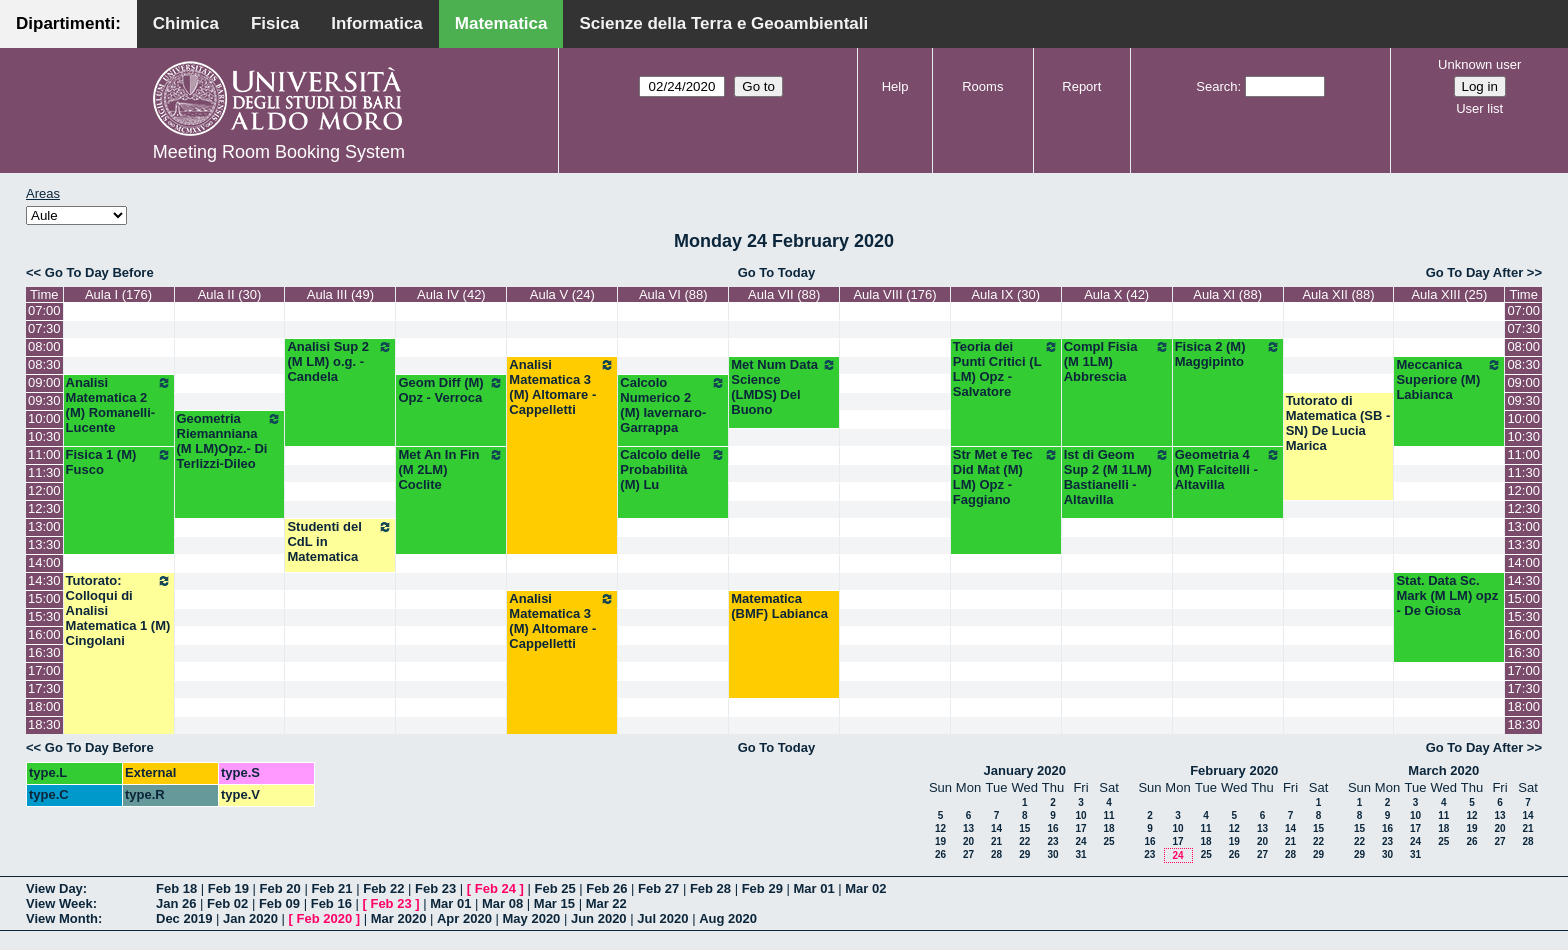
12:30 (44, 508)
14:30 (44, 580)
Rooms (982, 86)
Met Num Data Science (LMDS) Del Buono (784, 387)
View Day (54, 888)
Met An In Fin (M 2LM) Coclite (451, 469)
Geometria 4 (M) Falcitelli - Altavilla (1228, 469)
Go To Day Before (99, 272)
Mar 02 (865, 888)
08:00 (44, 346)
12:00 (44, 490)
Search (1216, 86)
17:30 (44, 688)
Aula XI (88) (1227, 294)
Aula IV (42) (451, 294)
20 (968, 841)
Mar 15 (554, 903)
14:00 (44, 562)
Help (895, 86)
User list (1479, 108)
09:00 (44, 382)
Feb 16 (331, 903)
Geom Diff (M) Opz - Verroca (451, 390)
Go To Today (777, 272)
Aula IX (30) (1005, 294)
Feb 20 (280, 888)
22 (1024, 841)
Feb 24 (495, 888)
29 (1024, 854)
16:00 (44, 634)
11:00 (44, 454)
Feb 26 (606, 888)
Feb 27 (658, 888)
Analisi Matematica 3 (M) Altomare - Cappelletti (562, 387)
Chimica (186, 23)
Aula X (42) (1116, 294)
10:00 (44, 418)
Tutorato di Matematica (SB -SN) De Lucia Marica (1338, 423)
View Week (59, 903)
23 (1052, 841)
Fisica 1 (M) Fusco (119, 462)
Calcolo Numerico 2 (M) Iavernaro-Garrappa (673, 405)
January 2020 (1025, 770)
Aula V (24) (562, 294)
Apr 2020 (464, 918)
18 (1108, 828)
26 (940, 854)
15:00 (44, 598)
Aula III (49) (340, 294)
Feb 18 (176, 888)
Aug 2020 (728, 918)
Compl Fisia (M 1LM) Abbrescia (1117, 361)
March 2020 (1443, 770)
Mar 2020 (399, 918)
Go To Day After (1475, 272)
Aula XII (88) (1338, 294)
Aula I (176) (118, 294)
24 (1080, 841)
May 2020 (532, 918)
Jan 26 (176, 903)
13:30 (44, 544)
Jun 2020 (599, 918)
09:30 (44, 400)
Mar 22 (606, 903)
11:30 (44, 472)
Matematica (501, 23)
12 (940, 828)
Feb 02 (227, 903)
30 (1052, 854)
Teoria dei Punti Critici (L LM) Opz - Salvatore (1006, 369)
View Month (62, 918)
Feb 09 (279, 903)
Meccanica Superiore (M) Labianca (1449, 379)
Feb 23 (435, 888)
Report (1081, 86)
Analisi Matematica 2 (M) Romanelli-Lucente (119, 405)
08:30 (44, 364)
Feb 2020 (325, 918)
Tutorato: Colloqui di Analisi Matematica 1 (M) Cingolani (119, 610)
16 (1052, 828)
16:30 (44, 652)
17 (1080, 828)
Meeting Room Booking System (279, 152)
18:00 (44, 706)
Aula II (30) (230, 294)
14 (996, 828)
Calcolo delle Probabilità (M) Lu (673, 469)
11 (1108, 815)
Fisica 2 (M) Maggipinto (1228, 354)
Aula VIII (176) (894, 294)
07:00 (44, 310)
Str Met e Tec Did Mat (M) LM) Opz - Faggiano (1006, 477)
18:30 (44, 724)
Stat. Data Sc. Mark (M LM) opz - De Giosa (1447, 595)
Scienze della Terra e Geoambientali (723, 23)
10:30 (44, 436)
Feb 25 (554, 888)
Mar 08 (502, 903)
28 (996, 854)
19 (940, 841)
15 (1024, 828)
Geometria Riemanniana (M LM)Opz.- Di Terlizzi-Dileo (230, 441)
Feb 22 (383, 888)
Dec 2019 (184, 918)
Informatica (377, 23)
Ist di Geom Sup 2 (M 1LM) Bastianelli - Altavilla (1117, 477)
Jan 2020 (250, 918)
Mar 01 (813, 888)
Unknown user (1479, 64)
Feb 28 (710, 888)
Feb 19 (228, 888)
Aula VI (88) (673, 294)
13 (968, 828)
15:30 (44, 616)
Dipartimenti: (68, 23)
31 (1080, 854)
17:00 (44, 670)
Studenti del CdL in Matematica (340, 541)
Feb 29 (762, 888)
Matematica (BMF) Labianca (779, 606)
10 (1080, 815)
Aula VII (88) (784, 294)
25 (1108, 841)
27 (968, 854)
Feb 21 (331, 888)
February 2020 (1234, 770)
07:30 (44, 328)
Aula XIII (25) (1449, 294)
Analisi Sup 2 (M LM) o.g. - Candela (340, 361)
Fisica (275, 23)
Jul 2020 (662, 918)
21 (996, 841)
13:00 (44, 526)
